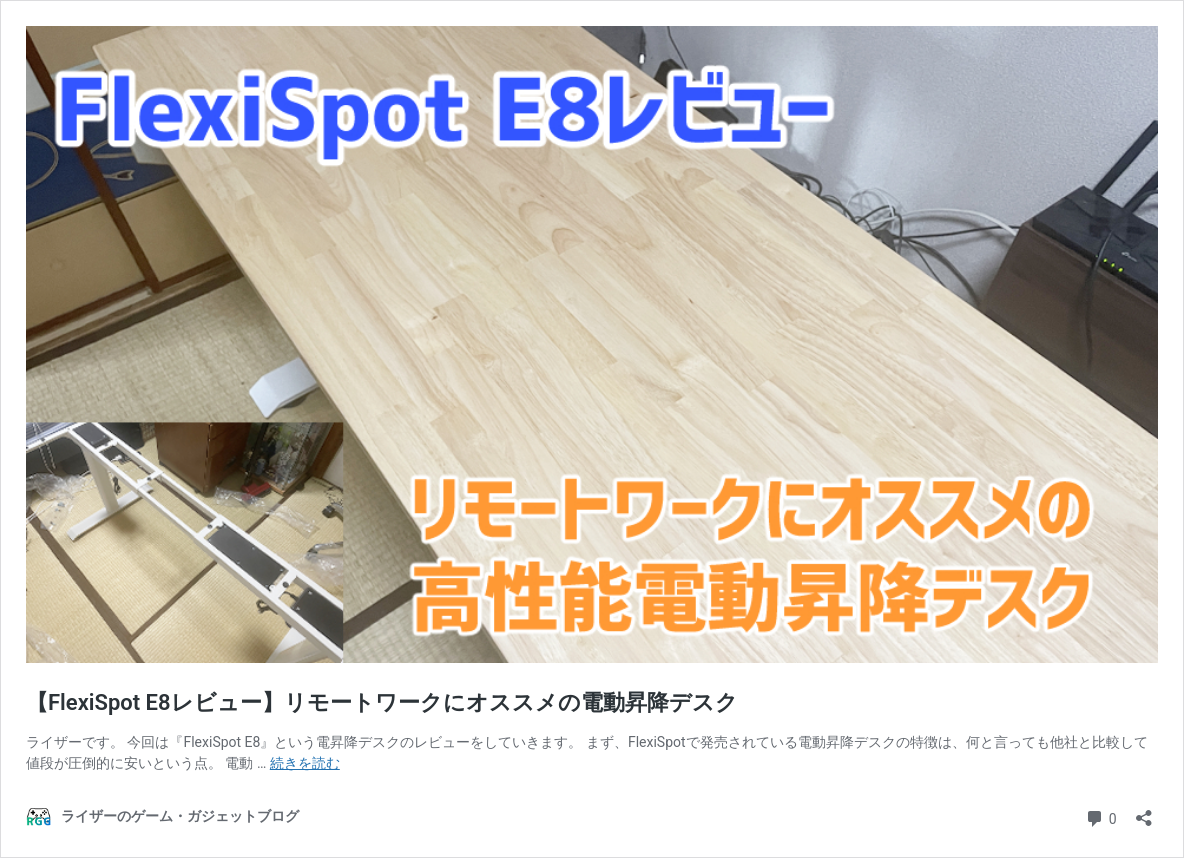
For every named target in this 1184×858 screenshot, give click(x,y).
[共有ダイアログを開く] (1144, 811)
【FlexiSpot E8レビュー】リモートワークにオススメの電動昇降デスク (382, 702)
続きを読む (305, 763)
